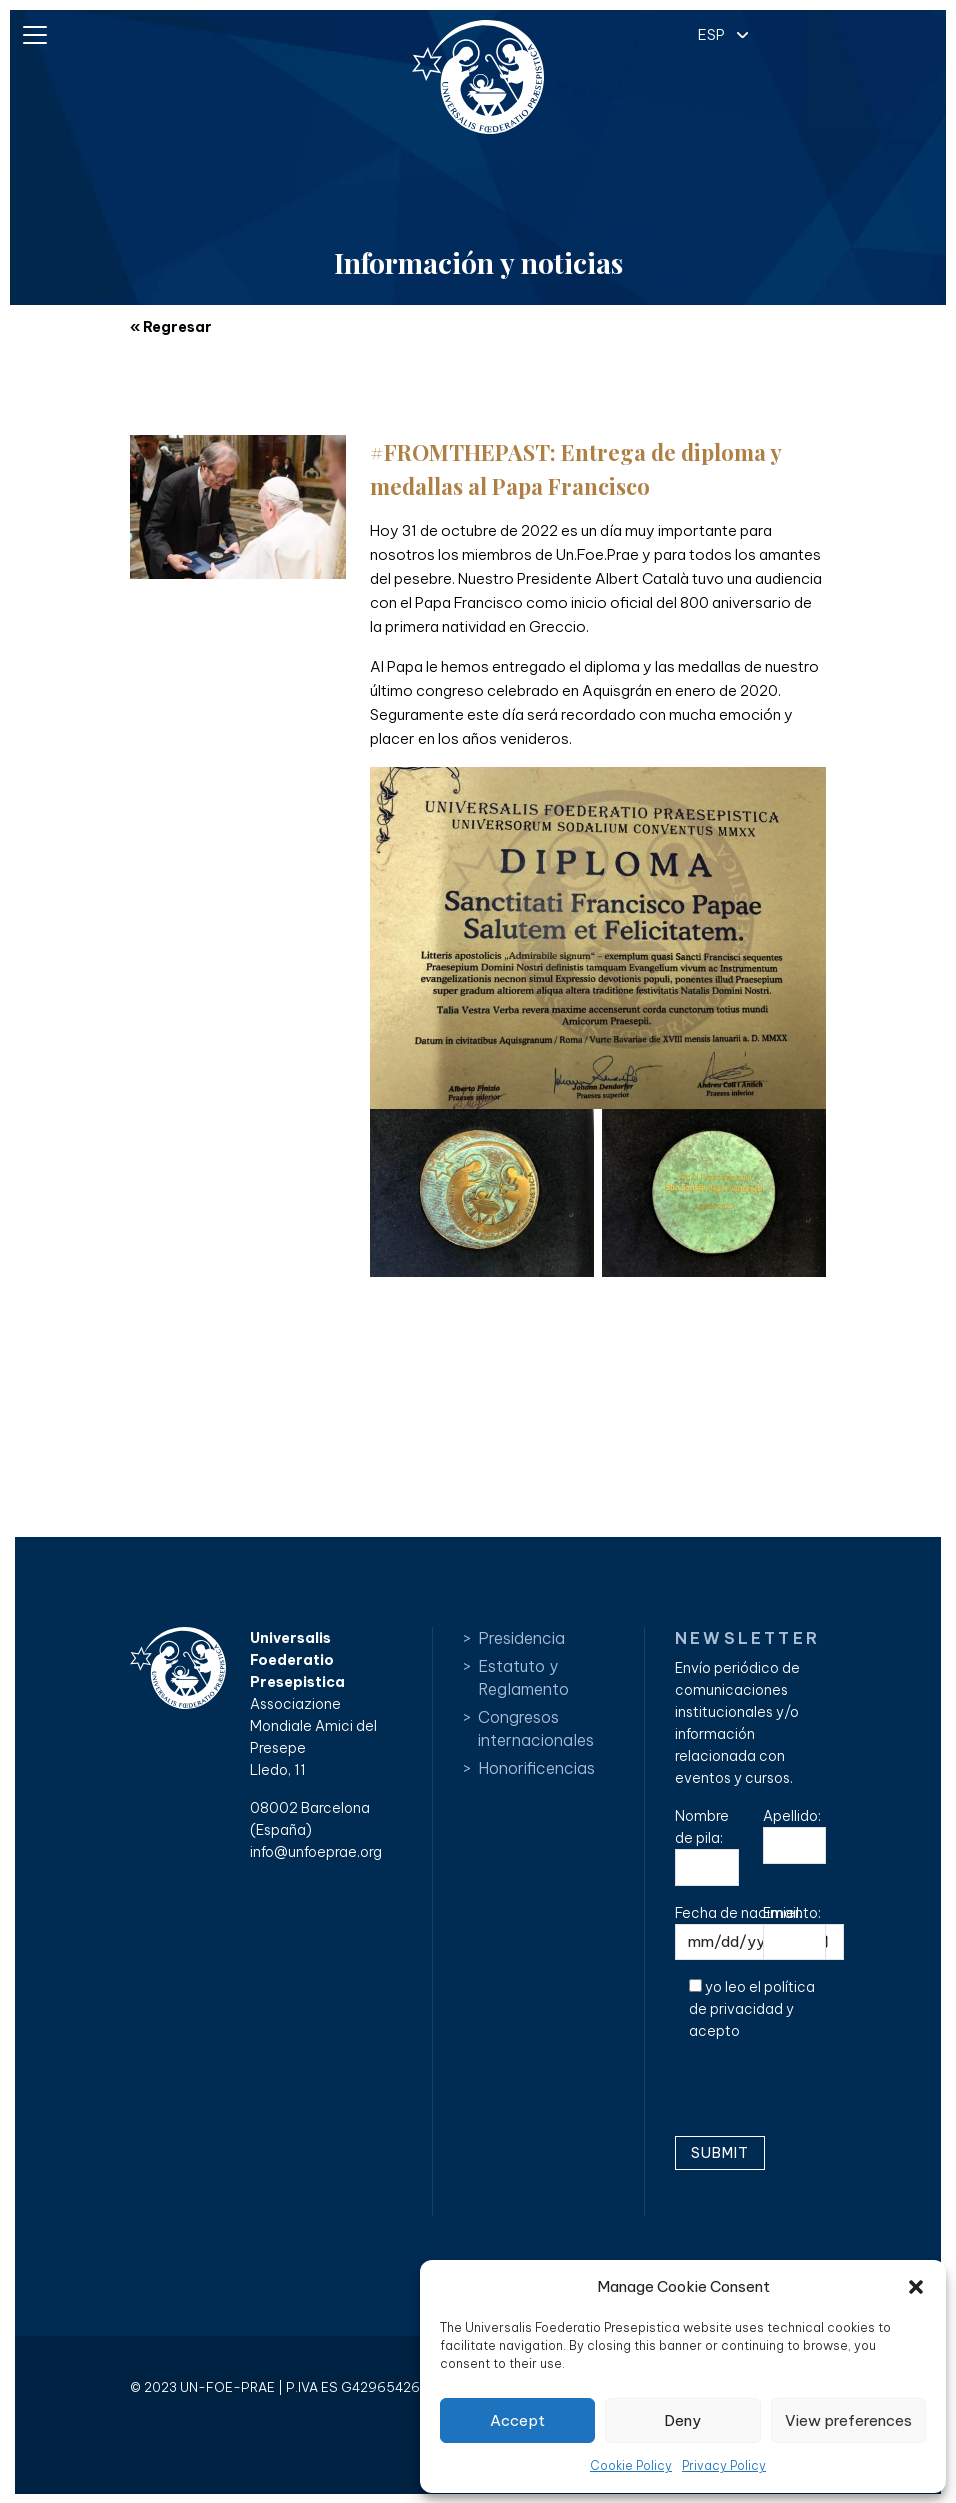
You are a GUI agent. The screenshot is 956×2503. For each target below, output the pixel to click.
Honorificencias (536, 1768)
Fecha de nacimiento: (759, 1932)
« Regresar (171, 327)
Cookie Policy (631, 2465)
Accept (517, 2420)
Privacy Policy (724, 2465)
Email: (795, 1932)
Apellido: (795, 1835)
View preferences (848, 2420)
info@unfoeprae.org (316, 1852)
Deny (682, 2420)
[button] (916, 2287)
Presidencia (521, 1638)
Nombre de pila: (707, 1846)
